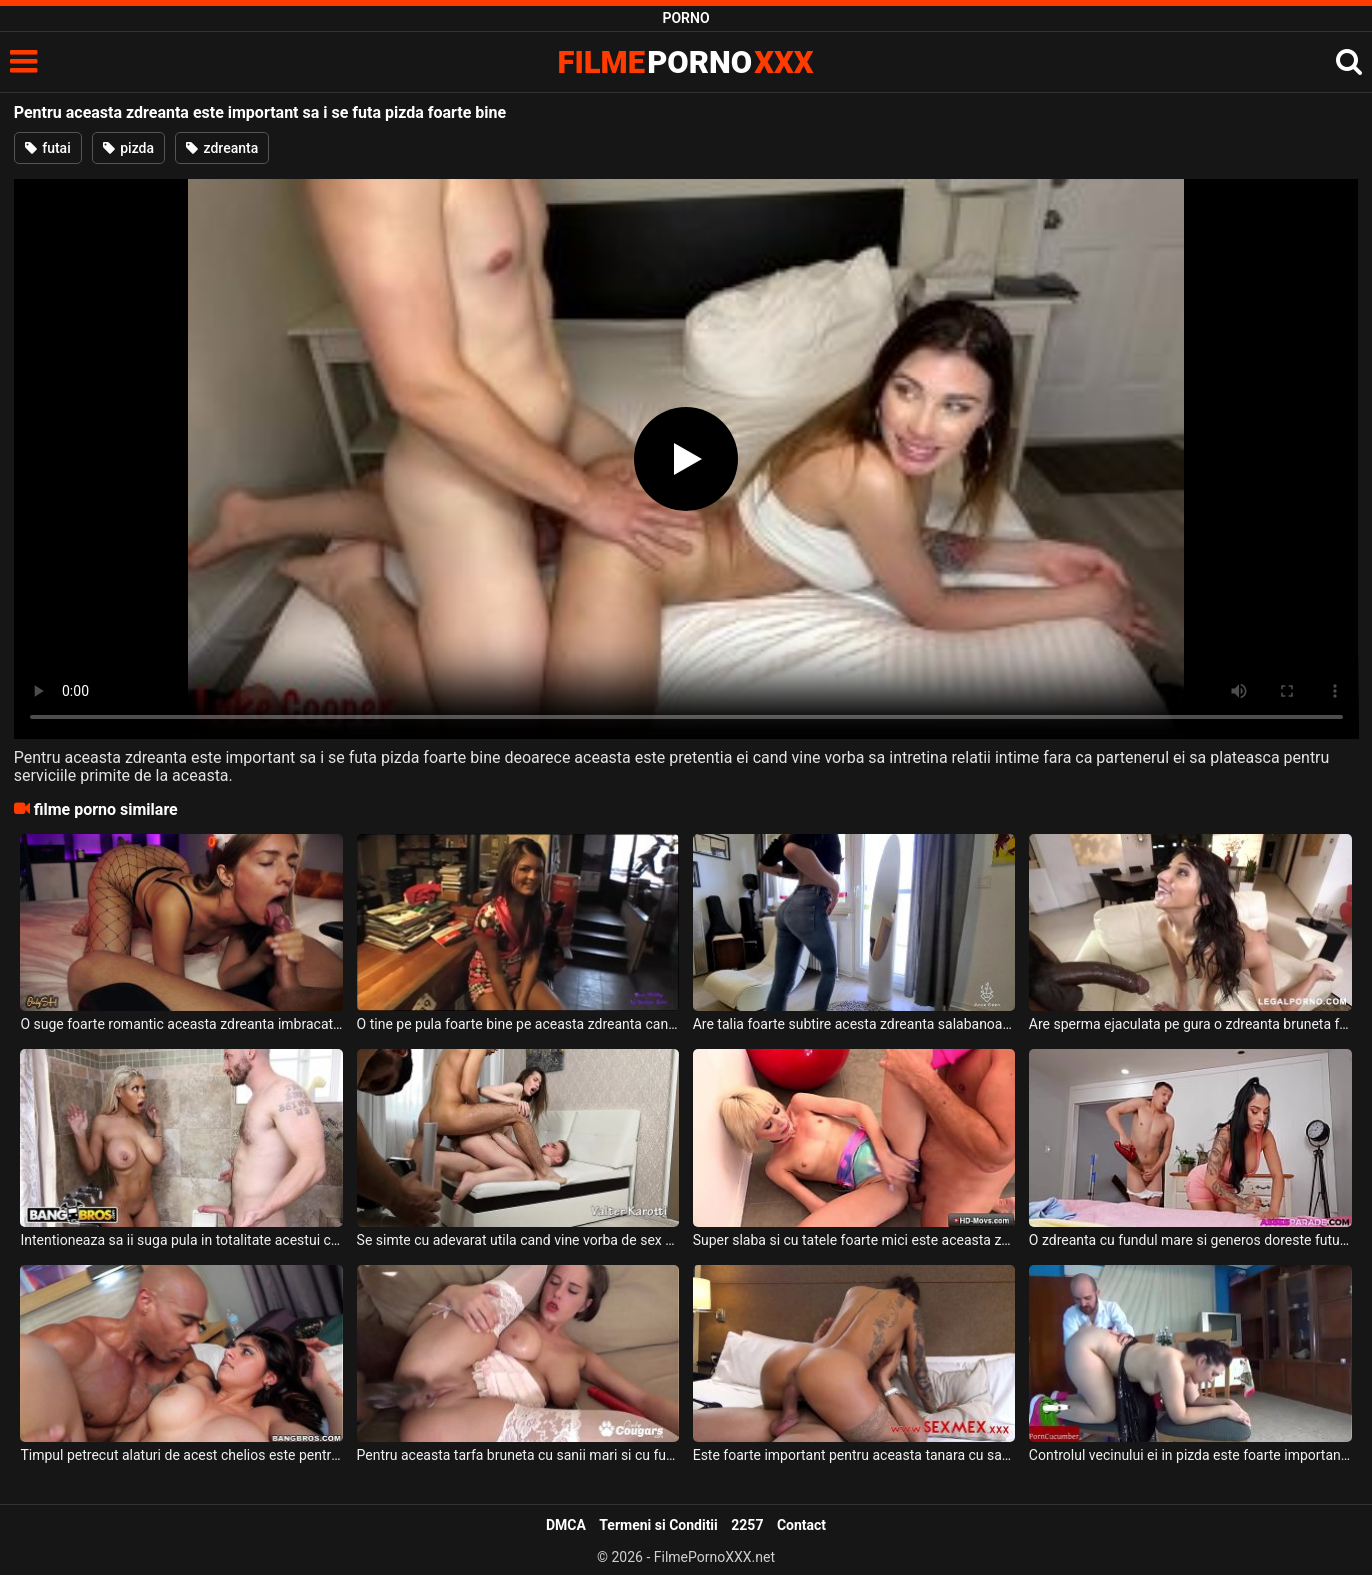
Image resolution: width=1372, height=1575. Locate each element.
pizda (128, 148)
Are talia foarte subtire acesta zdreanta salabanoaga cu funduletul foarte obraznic (854, 1024)
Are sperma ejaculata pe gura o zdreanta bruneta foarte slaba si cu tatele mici (1190, 1024)
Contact (801, 1525)
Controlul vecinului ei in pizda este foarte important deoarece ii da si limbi (1190, 1455)
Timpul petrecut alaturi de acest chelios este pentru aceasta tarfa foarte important (181, 1455)
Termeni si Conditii (658, 1525)
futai (48, 148)
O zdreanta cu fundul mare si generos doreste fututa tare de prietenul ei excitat (1190, 1240)
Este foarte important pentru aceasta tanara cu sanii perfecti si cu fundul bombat (854, 1455)
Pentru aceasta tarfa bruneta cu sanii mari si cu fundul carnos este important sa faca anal (518, 1455)
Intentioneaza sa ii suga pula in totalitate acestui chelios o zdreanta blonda (181, 1240)
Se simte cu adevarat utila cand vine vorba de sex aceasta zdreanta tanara (518, 1240)
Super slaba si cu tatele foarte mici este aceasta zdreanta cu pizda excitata (854, 1240)
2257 (747, 1525)
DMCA (566, 1525)
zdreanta (222, 148)
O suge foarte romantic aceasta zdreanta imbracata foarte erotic (181, 1024)
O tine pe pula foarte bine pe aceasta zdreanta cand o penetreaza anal (518, 1024)
